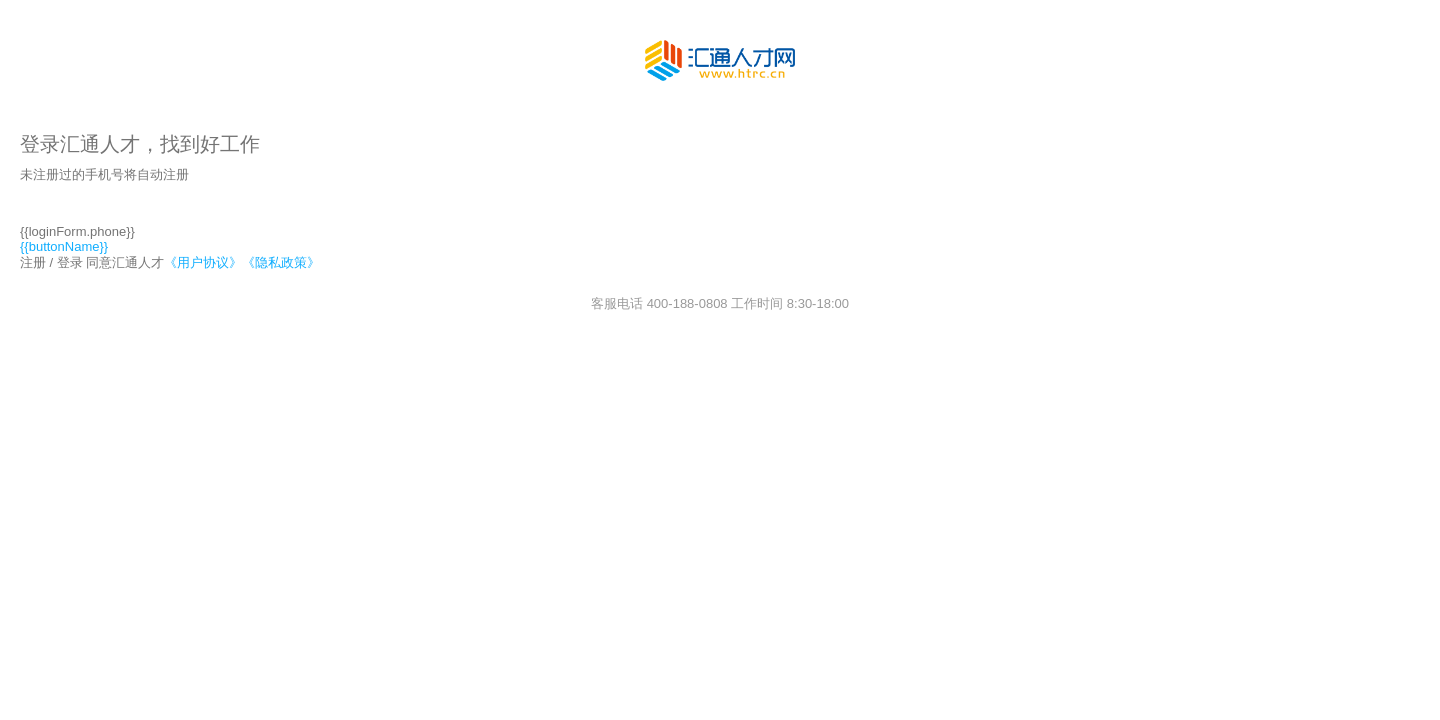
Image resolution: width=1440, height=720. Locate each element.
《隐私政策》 (281, 262)
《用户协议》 (203, 262)
